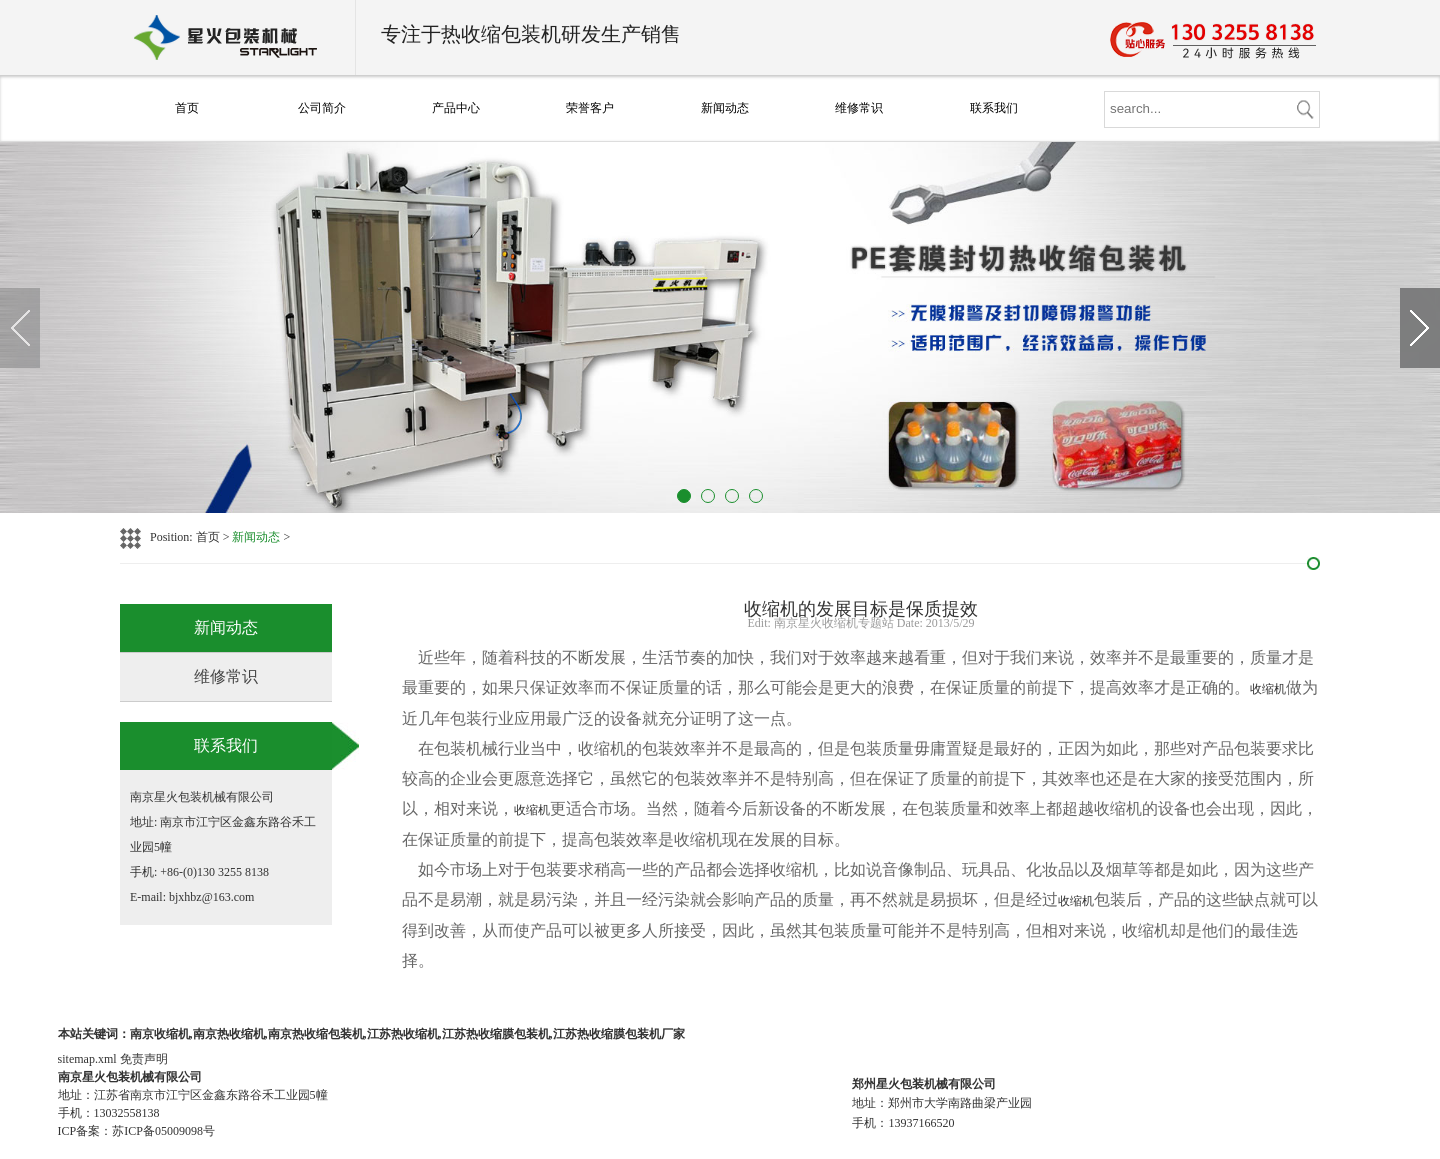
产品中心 (456, 108)
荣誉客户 (590, 108)
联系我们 (994, 108)
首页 (187, 108)
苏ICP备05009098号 (163, 1131)
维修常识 (859, 108)
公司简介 (322, 108)
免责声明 (144, 1059)
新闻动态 (725, 108)
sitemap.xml (87, 1059)
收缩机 (1268, 689)
